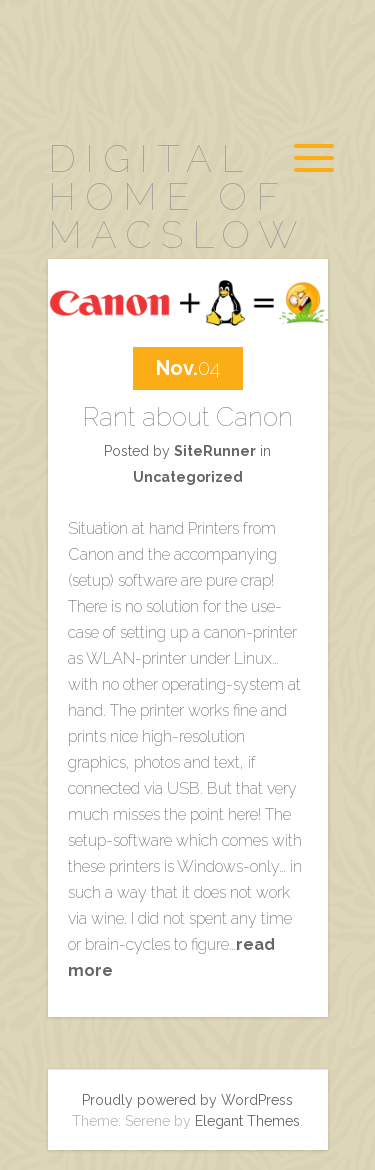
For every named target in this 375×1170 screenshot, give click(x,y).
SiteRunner (215, 451)
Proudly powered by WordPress (187, 1100)
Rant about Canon (188, 417)
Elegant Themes (247, 1121)
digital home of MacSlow (177, 196)
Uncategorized (188, 477)
